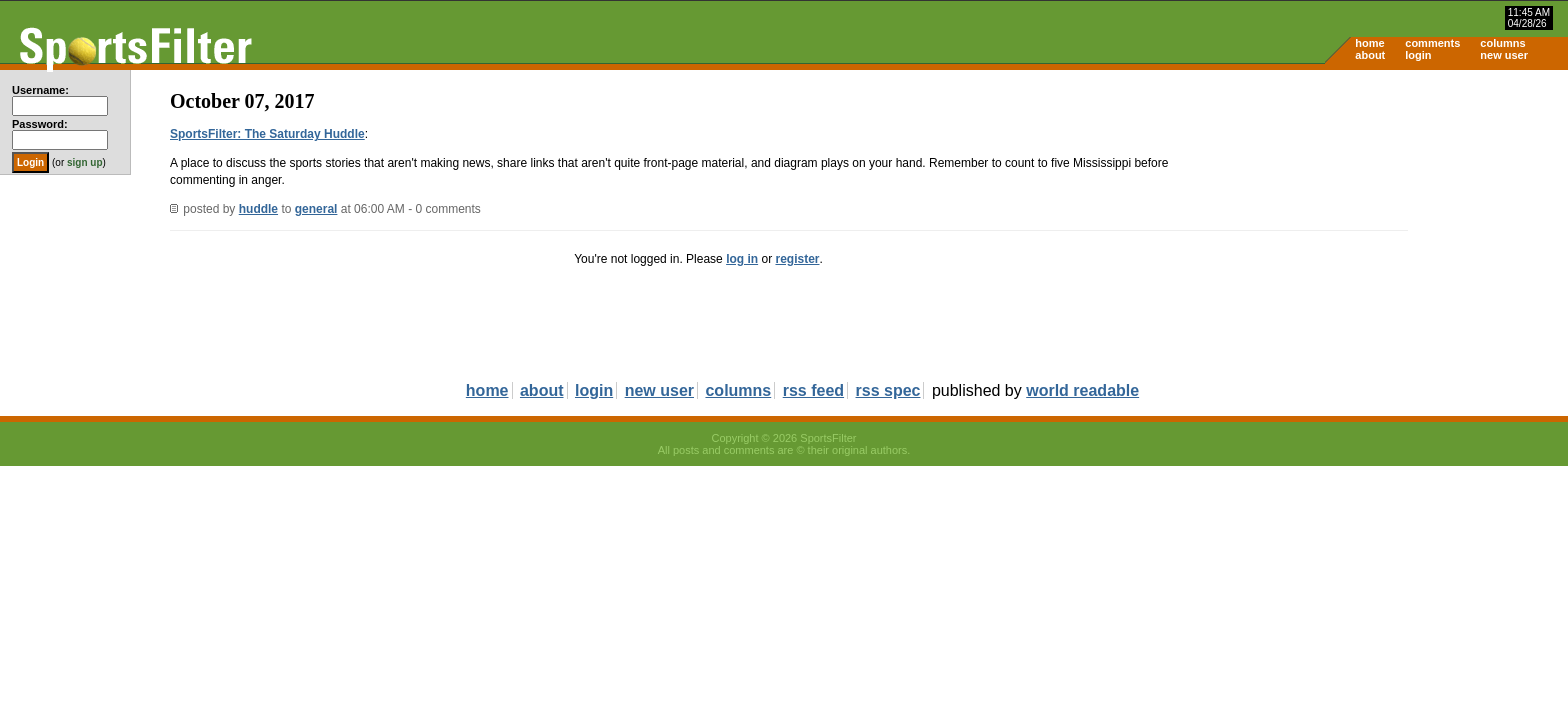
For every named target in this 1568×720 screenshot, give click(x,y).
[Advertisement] (1398, 226)
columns (1502, 43)
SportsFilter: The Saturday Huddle (267, 134)
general (316, 209)
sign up (85, 162)
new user (1504, 55)
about (1370, 55)
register (797, 259)
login (1418, 55)
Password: (40, 124)
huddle (258, 209)
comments (1432, 43)
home (1369, 43)
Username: (40, 90)
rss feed (813, 390)
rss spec (888, 390)
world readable (1082, 390)
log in (742, 259)
